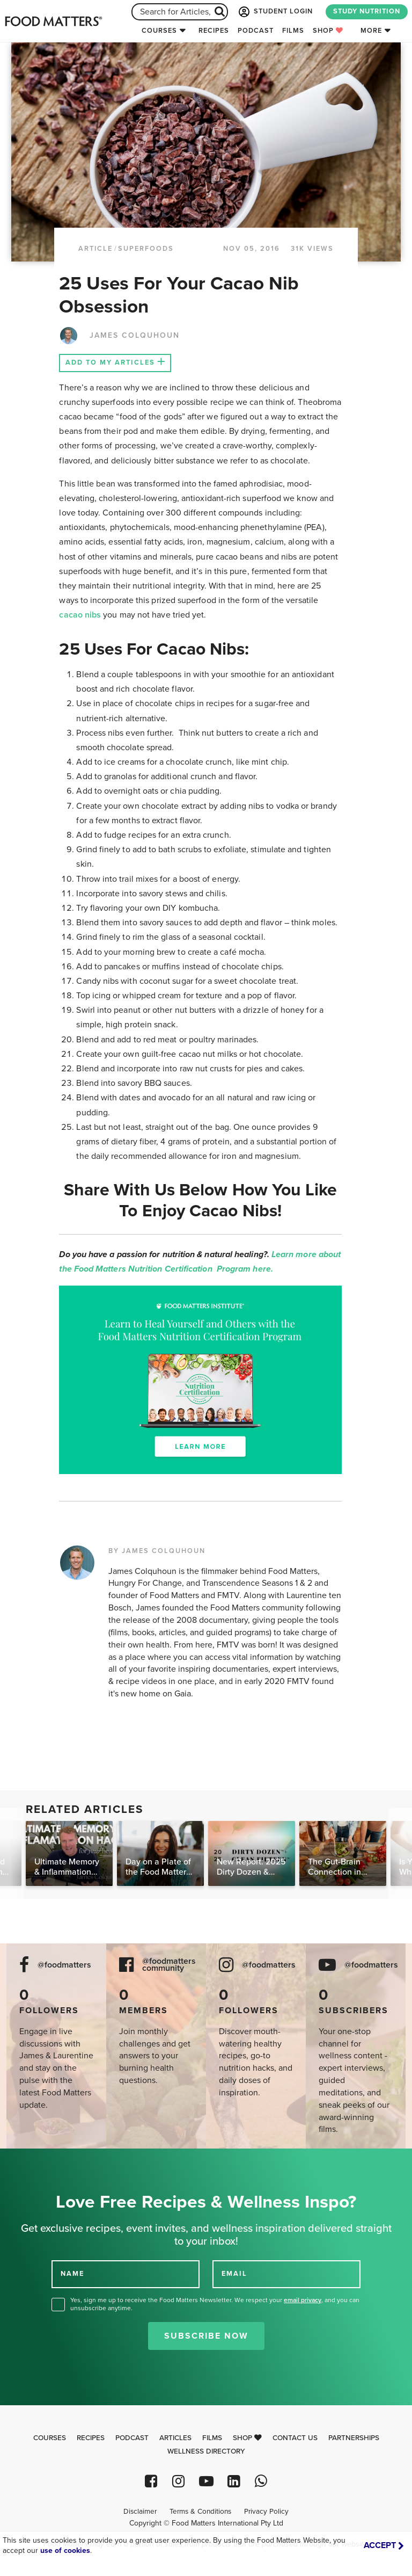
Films (293, 30)
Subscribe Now (206, 2336)
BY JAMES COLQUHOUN (156, 1551)
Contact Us (295, 2438)
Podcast (256, 30)
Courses (159, 30)
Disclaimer (140, 2511)
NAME (72, 2273)
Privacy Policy (266, 2511)
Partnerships (353, 2438)
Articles (175, 2438)
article (95, 248)
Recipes (213, 30)
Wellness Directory (206, 2451)
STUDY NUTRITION (366, 11)
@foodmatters (64, 1965)
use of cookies (65, 2550)
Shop (328, 30)
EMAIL (234, 2273)
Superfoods (146, 248)
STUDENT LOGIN (275, 11)
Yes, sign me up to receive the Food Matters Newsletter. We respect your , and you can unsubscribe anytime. (214, 2304)
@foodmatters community (169, 1965)
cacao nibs (80, 614)
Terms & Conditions (200, 2511)
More (371, 30)
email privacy (302, 2300)
